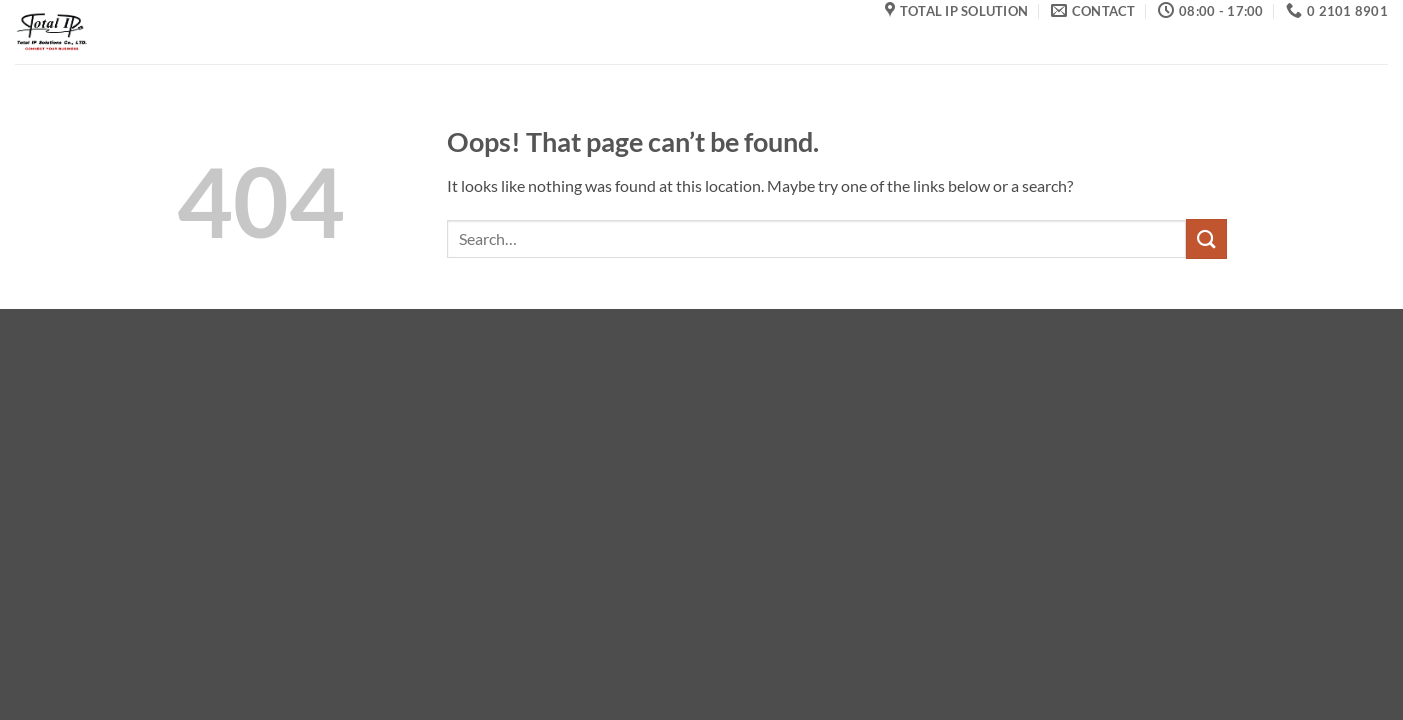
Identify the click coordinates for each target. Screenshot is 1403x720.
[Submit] (1206, 238)
